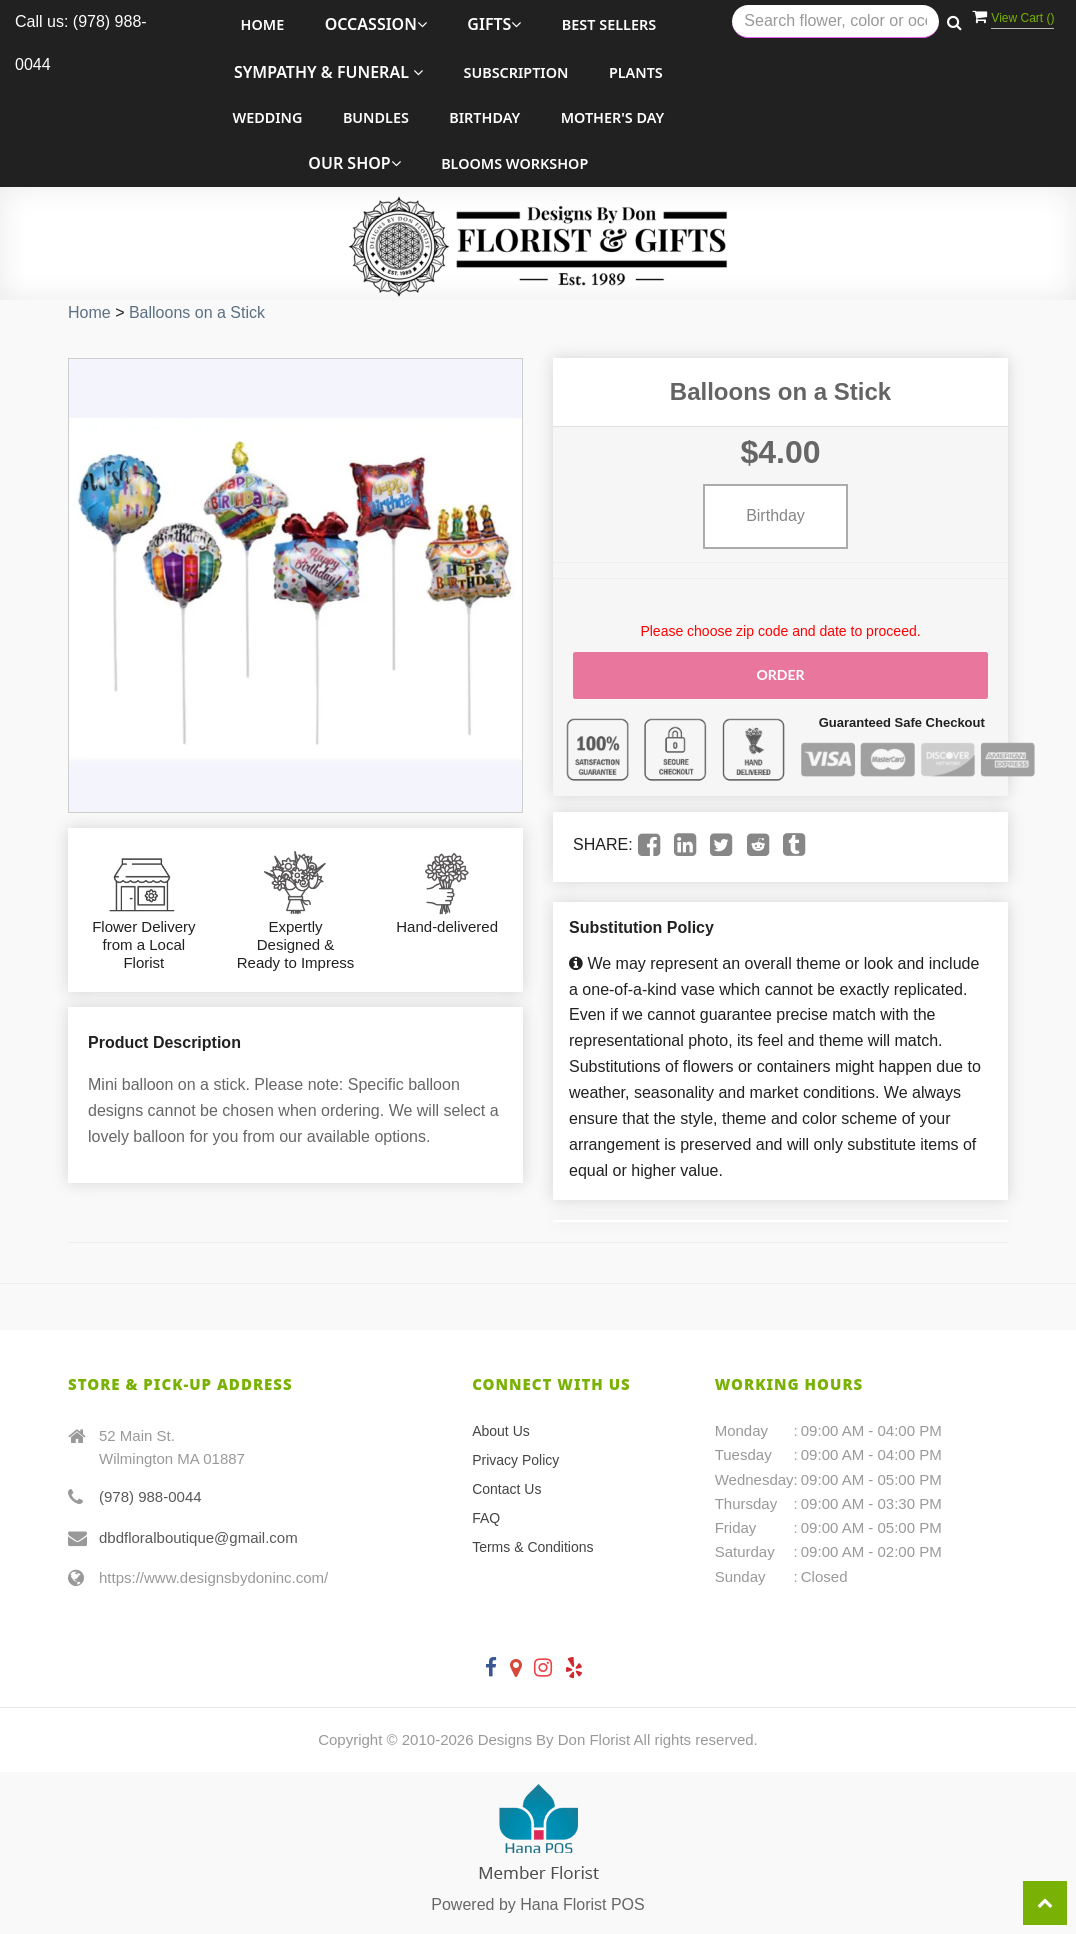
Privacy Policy (515, 1460)
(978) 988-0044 (150, 1496)
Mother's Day (613, 117)
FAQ (486, 1518)
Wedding (267, 117)
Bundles (376, 117)
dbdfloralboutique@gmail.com (198, 1536)
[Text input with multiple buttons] (835, 21)
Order (780, 674)
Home (263, 24)
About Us (501, 1431)
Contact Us (506, 1489)
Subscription (515, 72)
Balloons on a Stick (197, 312)
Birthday (484, 117)
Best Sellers (609, 24)
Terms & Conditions (532, 1547)
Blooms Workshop (514, 163)
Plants (636, 72)
